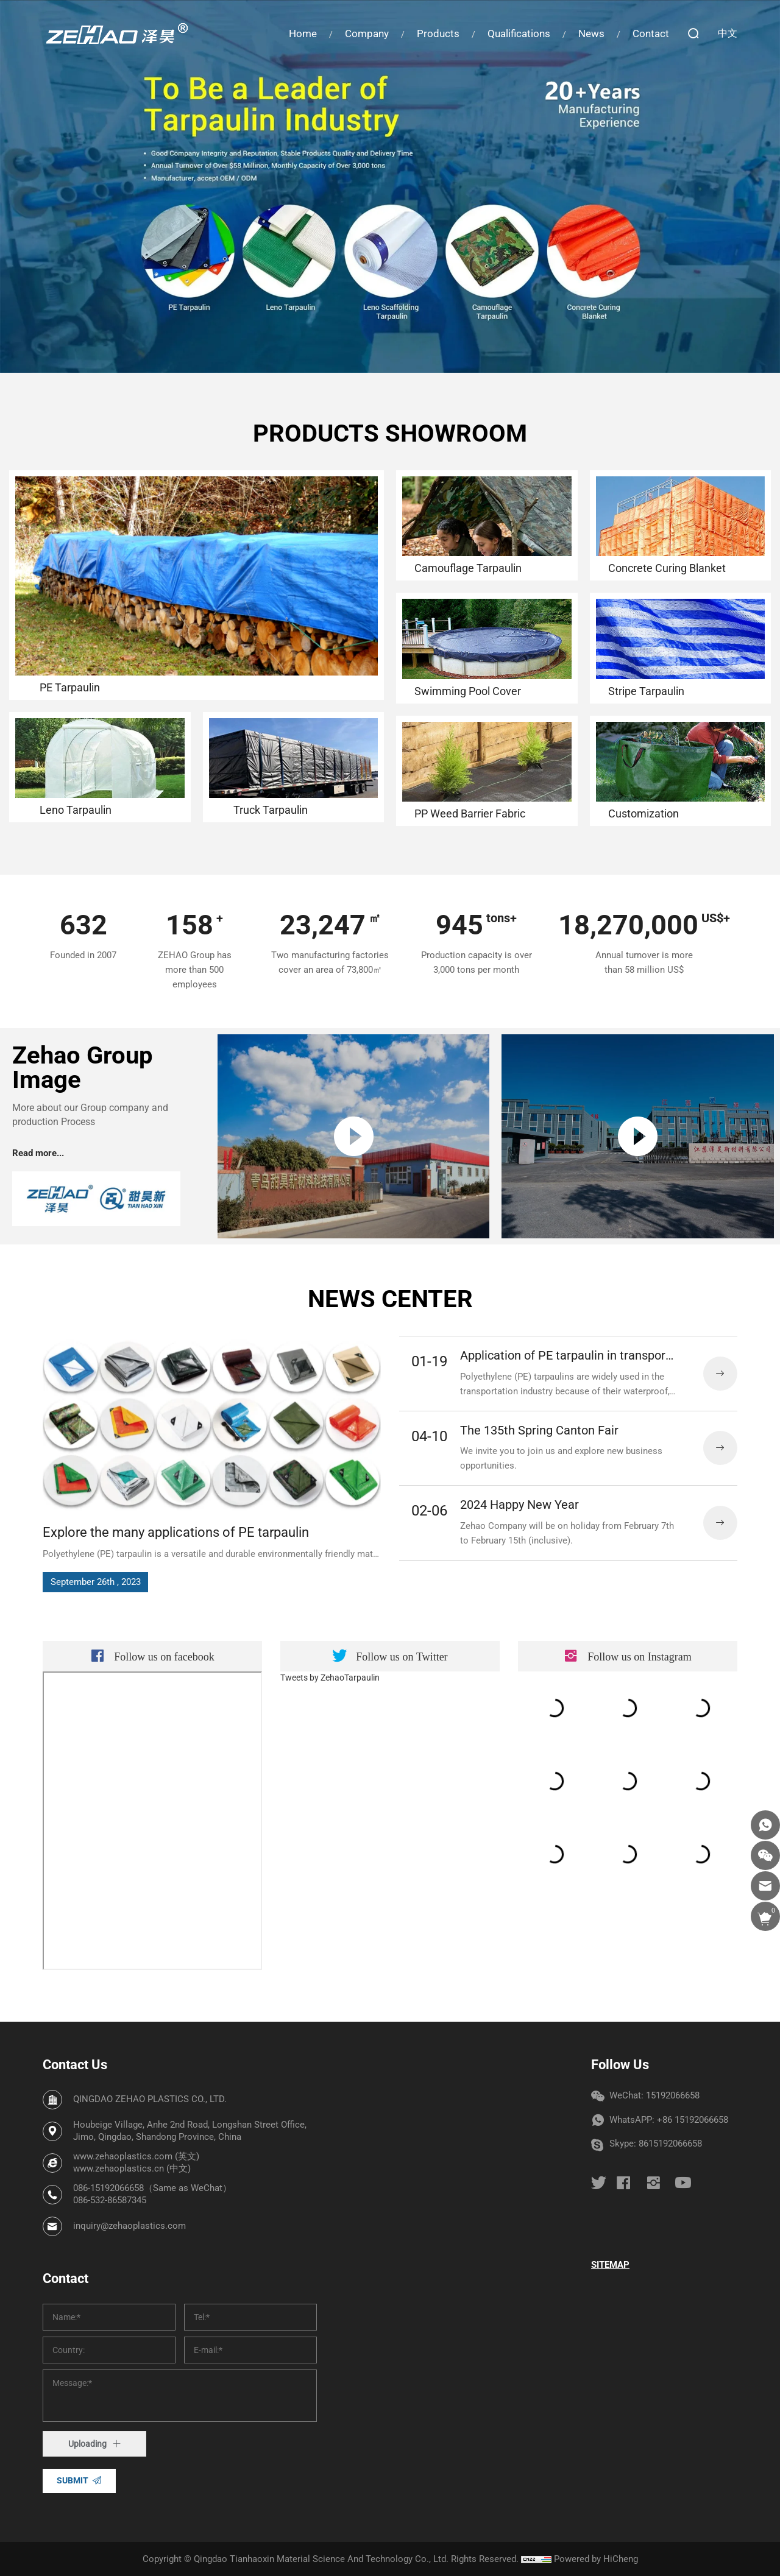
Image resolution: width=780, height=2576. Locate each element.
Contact (651, 33)
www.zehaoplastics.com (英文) (136, 2156)
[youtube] (683, 2182)
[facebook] (623, 2182)
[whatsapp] (765, 1825)
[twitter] (598, 2182)
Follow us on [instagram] (639, 1880)
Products (438, 33)
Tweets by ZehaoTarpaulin (330, 1900)
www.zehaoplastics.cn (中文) (132, 2168)
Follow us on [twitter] (401, 1880)
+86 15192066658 (692, 2119)
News (591, 33)
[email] (765, 1885)
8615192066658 (670, 2143)
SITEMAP (610, 2264)
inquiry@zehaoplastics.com (129, 2225)
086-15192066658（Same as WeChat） (152, 2188)
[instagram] (653, 2182)
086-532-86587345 (109, 2200)
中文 (727, 33)
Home (303, 33)
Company (367, 33)
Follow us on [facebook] (164, 1880)
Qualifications (519, 33)
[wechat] (765, 1855)
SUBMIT (72, 2480)
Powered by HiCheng (596, 2558)
